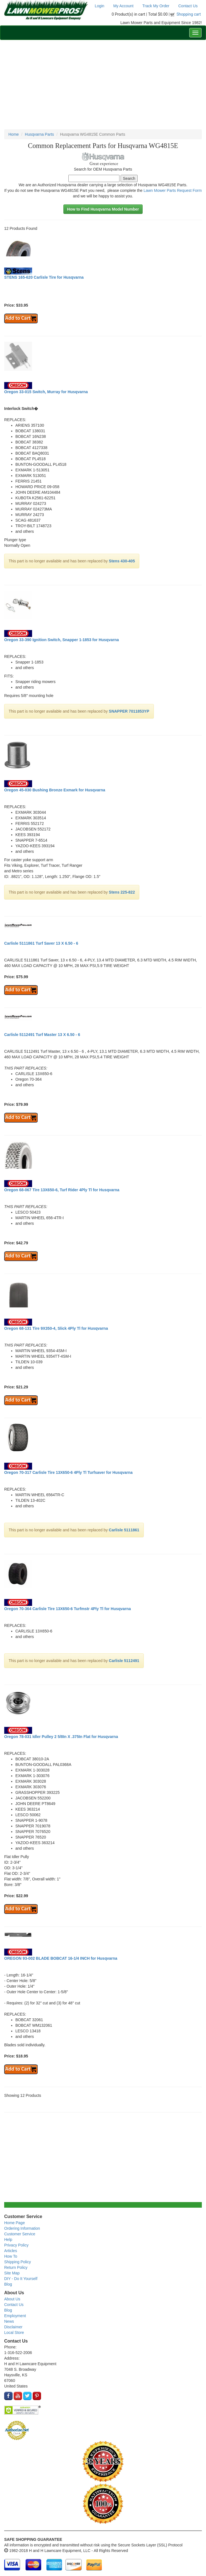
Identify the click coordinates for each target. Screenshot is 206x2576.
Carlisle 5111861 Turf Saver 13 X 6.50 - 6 (41, 943)
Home (13, 134)
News (9, 2321)
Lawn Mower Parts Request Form (172, 190)
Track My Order (155, 6)
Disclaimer (13, 2327)
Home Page (14, 2223)
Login (99, 6)
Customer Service (19, 2234)
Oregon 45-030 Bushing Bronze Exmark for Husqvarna (54, 790)
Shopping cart (189, 14)
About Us (12, 2299)
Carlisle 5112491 (124, 1660)
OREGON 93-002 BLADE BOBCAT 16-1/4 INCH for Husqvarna (60, 1958)
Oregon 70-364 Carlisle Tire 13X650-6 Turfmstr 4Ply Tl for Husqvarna (67, 1608)
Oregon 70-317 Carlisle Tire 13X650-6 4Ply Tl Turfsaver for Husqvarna (68, 1472)
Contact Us (188, 6)
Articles (10, 2250)
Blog (8, 2284)
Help (8, 2239)
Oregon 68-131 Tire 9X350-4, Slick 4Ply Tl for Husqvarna (56, 1328)
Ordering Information (22, 2228)
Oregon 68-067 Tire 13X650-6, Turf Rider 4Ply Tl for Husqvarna (61, 1190)
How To (10, 2256)
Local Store (14, 2332)
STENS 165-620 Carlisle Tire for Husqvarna (44, 277)
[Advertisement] (103, 85)
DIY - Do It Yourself (20, 2278)
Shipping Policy (17, 2262)
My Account (123, 6)
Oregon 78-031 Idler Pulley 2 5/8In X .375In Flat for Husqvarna (61, 1736)
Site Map (12, 2273)
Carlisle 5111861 (124, 1530)
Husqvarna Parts (39, 134)
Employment (15, 2316)
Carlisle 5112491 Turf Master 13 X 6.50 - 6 (42, 1034)
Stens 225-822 (122, 892)
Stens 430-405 (122, 561)
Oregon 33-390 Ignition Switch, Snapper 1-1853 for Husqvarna (61, 640)
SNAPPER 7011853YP (129, 711)
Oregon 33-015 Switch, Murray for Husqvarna (46, 392)
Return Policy (15, 2267)
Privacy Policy (16, 2245)
